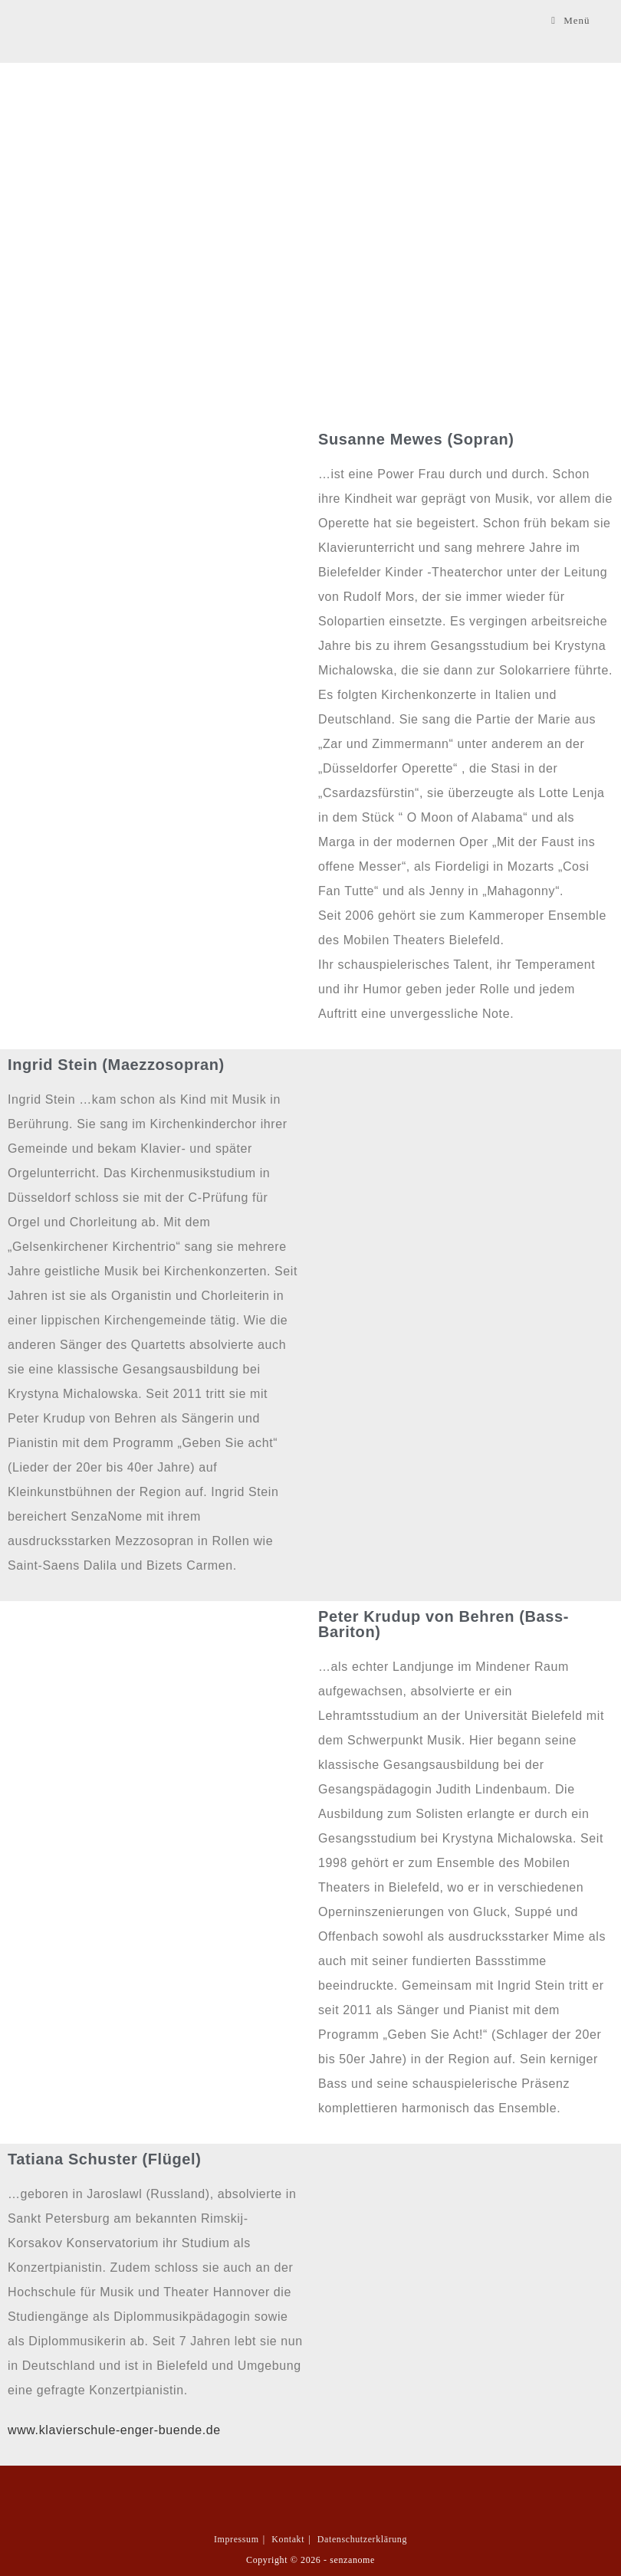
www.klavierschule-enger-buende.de (114, 2430)
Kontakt (287, 2539)
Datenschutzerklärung (362, 2539)
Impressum (236, 2539)
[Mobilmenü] (570, 20)
